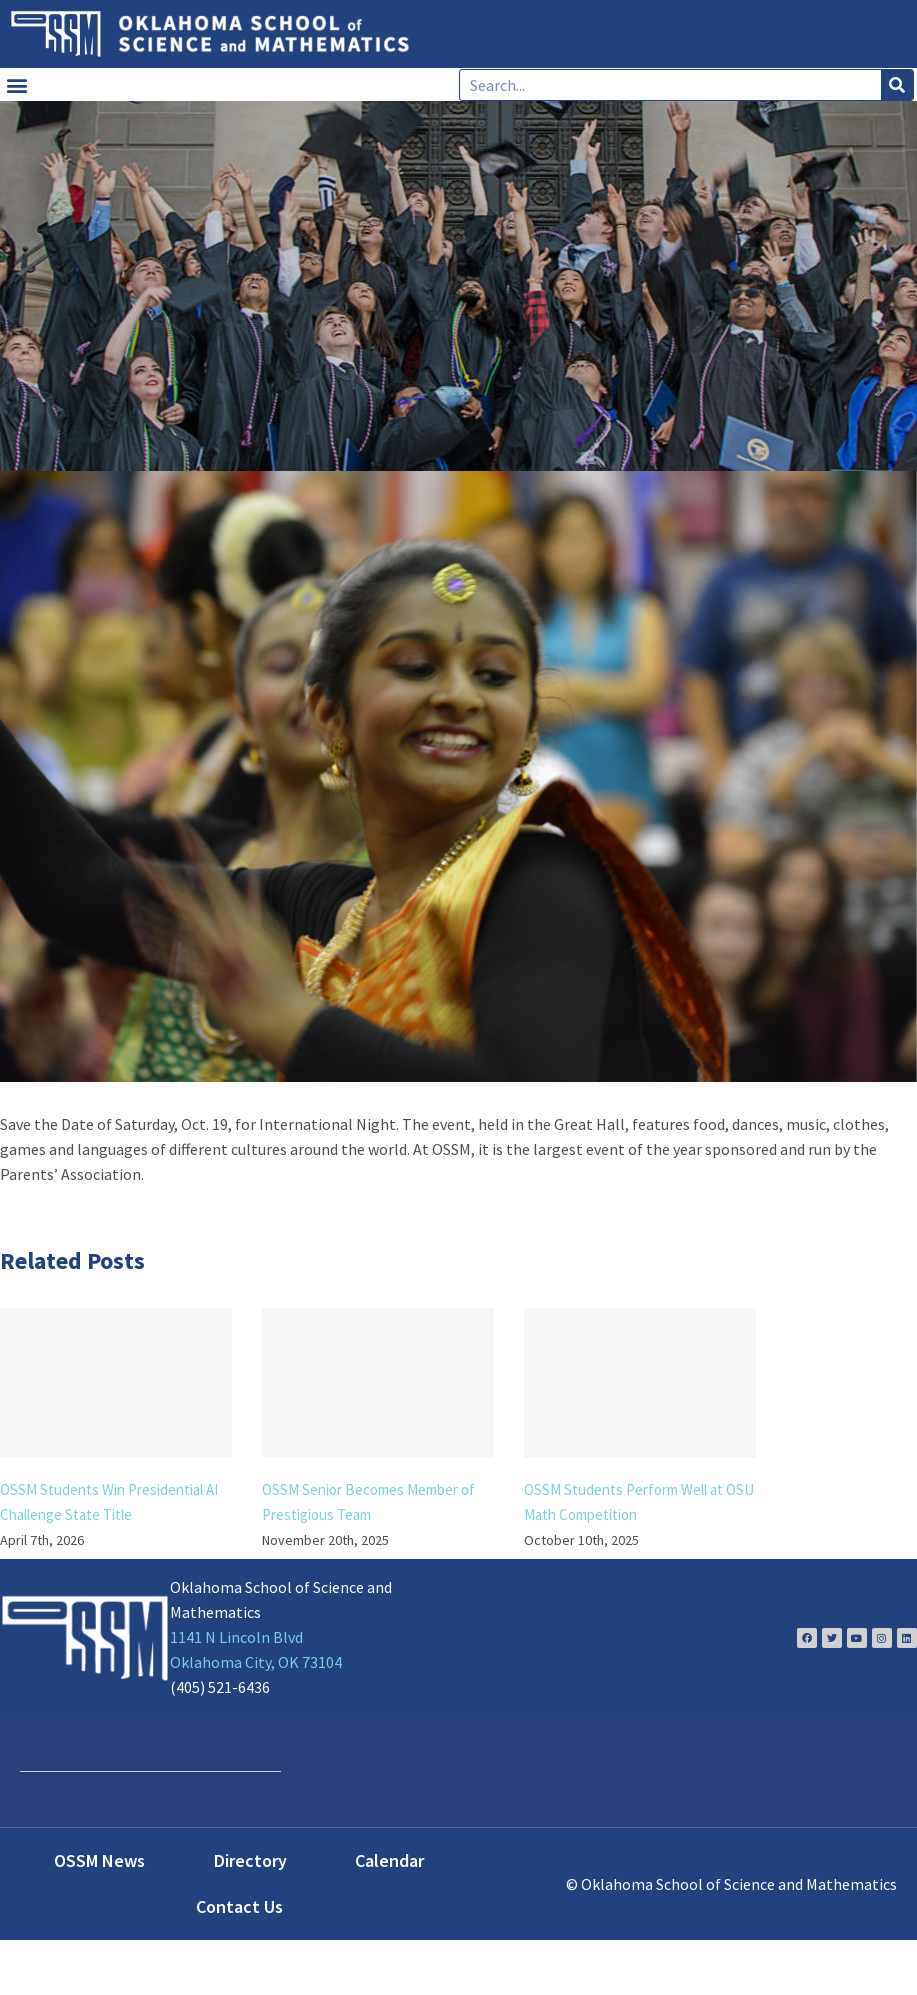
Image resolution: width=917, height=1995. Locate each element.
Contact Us (239, 1906)
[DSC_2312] (458, 776)
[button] (16, 84)
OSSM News (99, 1860)
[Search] (897, 85)
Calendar (389, 1860)
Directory (250, 1860)
